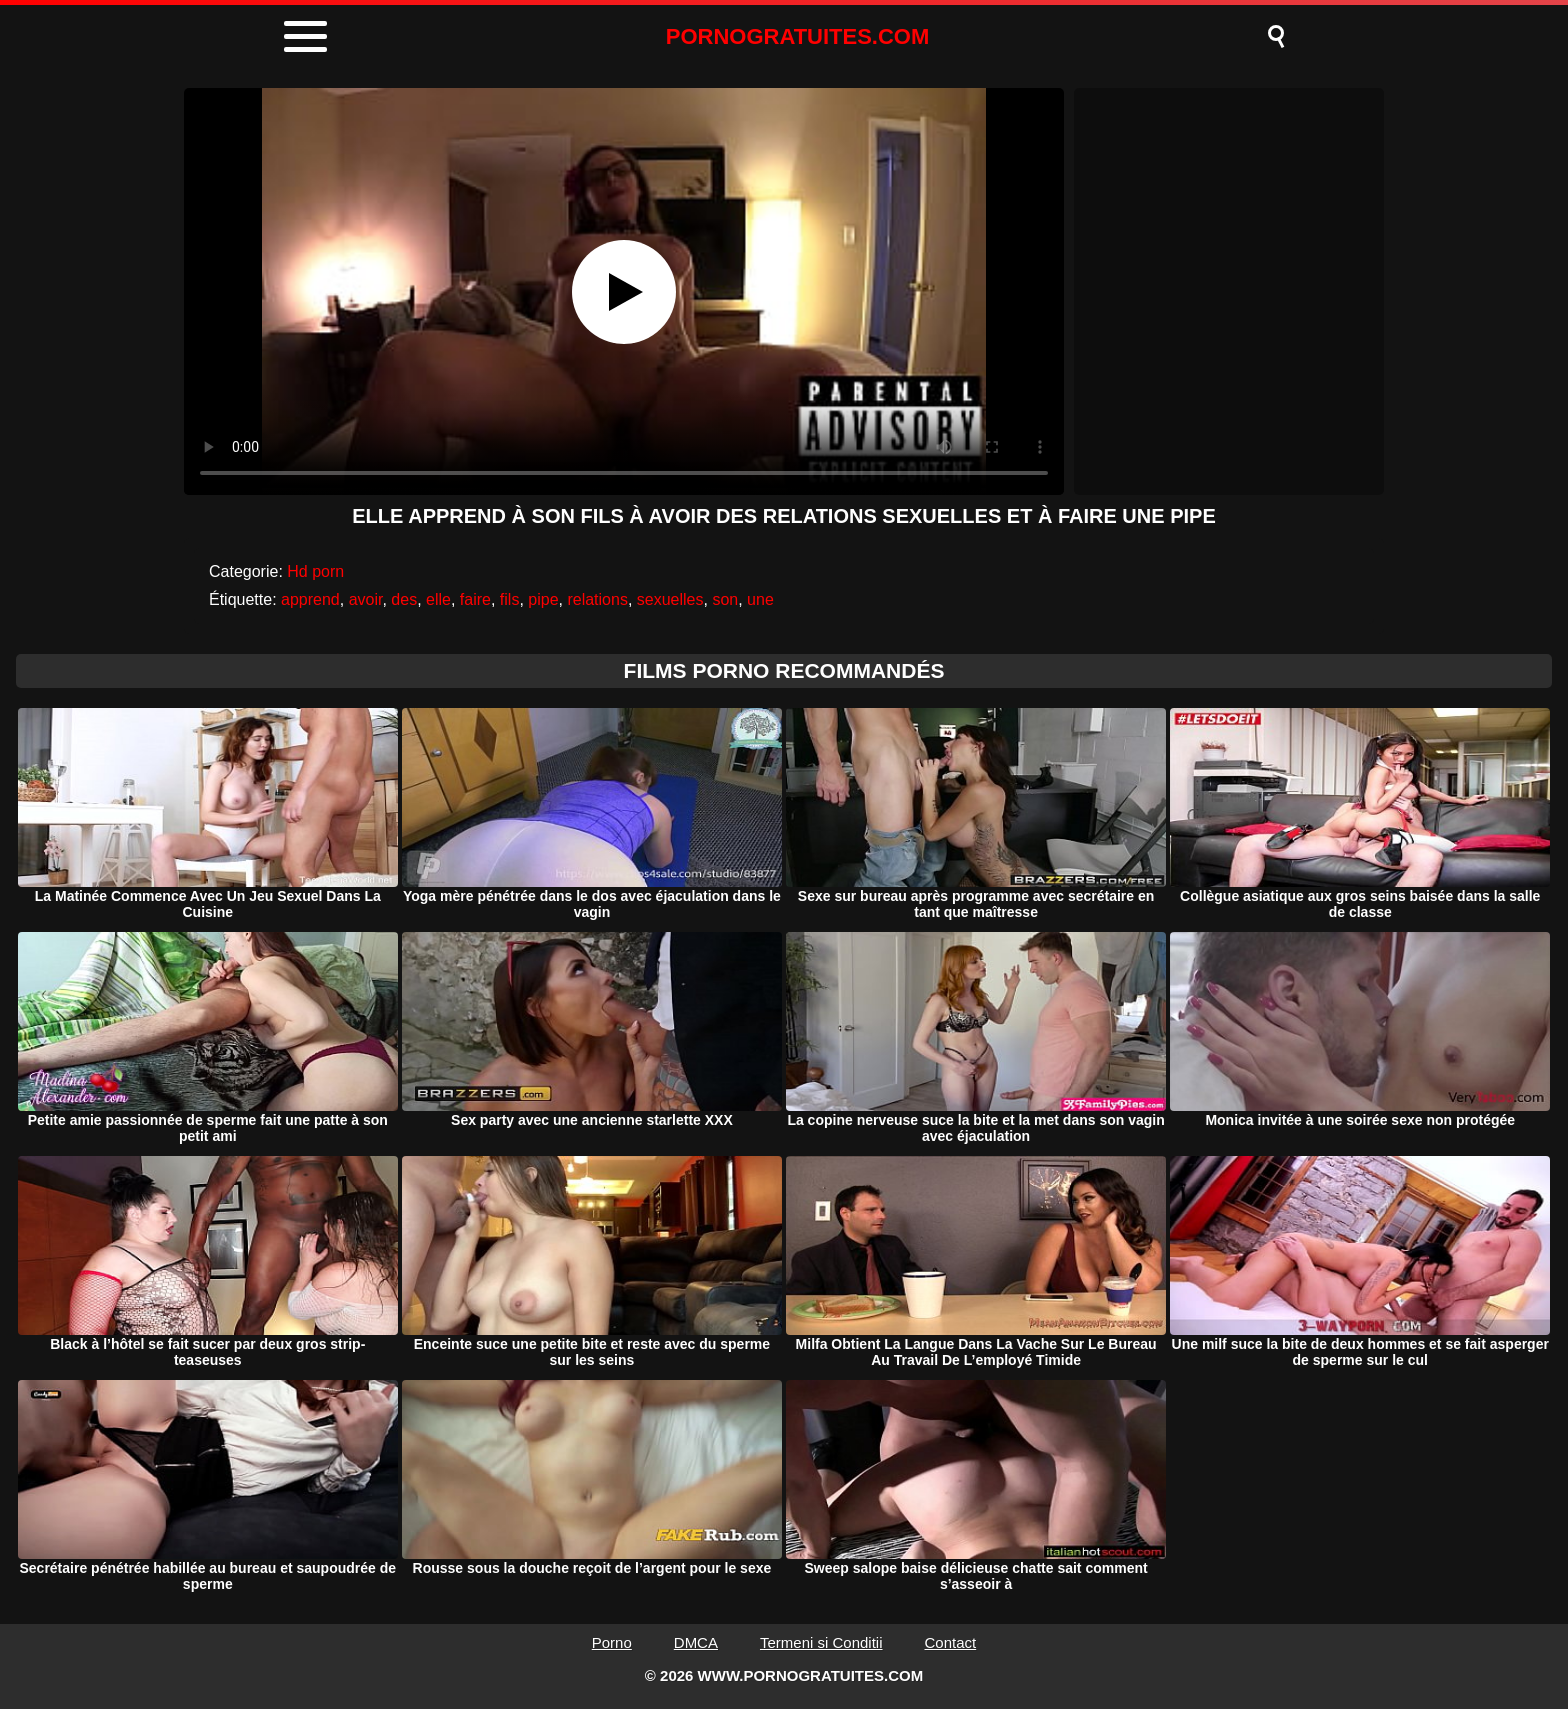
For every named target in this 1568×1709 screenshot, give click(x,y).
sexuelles (670, 599)
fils (510, 599)
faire (475, 599)
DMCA (696, 1642)
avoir (366, 599)
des (404, 599)
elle (438, 599)
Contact (951, 1642)
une (760, 599)
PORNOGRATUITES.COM (798, 36)
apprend (310, 599)
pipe (543, 599)
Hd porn (315, 571)
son (725, 599)
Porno (612, 1642)
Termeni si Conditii (821, 1642)
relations (597, 599)
